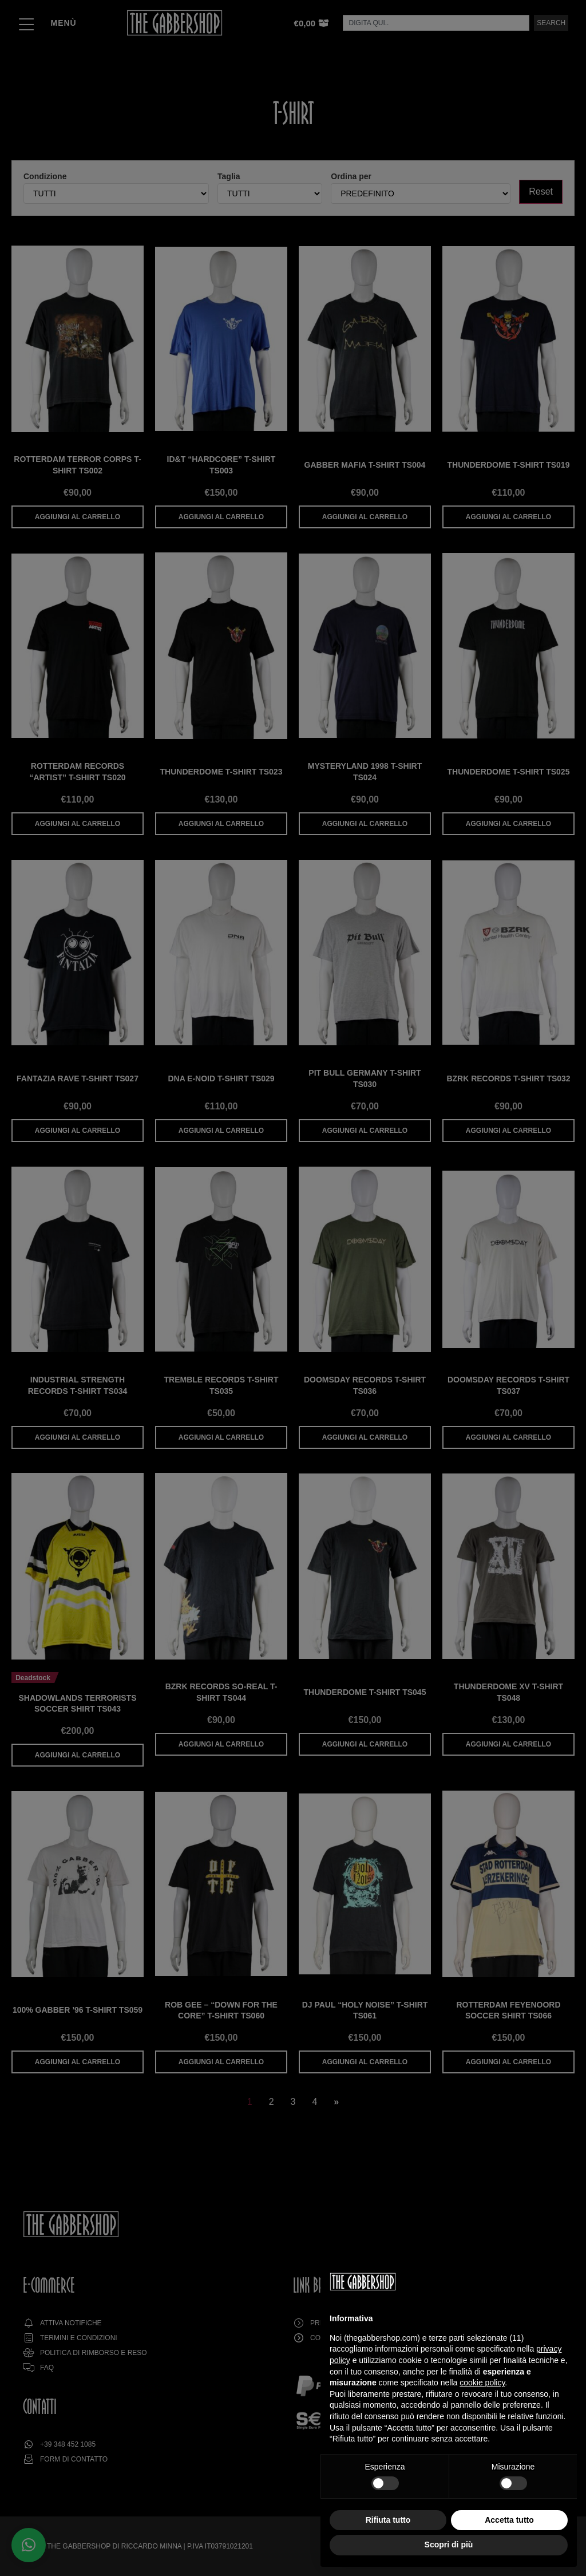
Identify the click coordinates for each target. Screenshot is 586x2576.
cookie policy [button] (482, 2382)
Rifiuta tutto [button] (388, 2519)
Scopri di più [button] (449, 2544)
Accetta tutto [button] (509, 2519)
